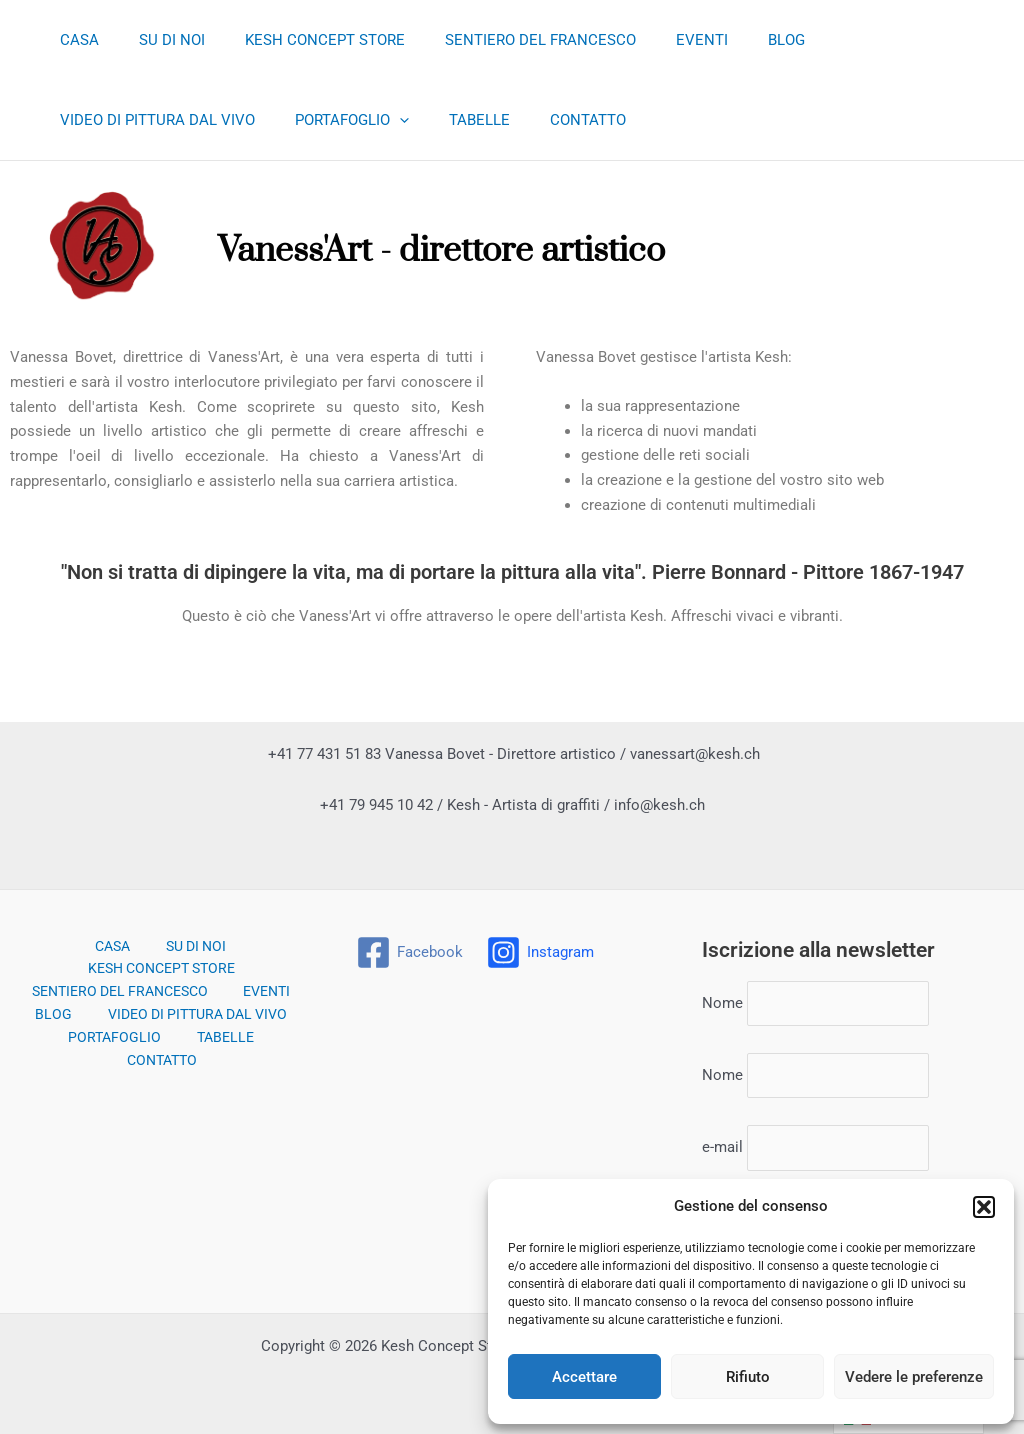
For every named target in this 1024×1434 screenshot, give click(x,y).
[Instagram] (542, 941)
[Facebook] (410, 941)
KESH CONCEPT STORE (300, 40)
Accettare (584, 1377)
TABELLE (229, 120)
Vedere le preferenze (914, 1377)
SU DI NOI (157, 40)
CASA (74, 40)
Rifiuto (748, 1377)
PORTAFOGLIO (112, 120)
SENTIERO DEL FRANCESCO (505, 40)
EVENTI (657, 40)
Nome (722, 995)
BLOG (731, 40)
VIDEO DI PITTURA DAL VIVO (877, 40)
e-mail (722, 1146)
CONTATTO (328, 120)
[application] (159, 120)
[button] (984, 1207)
